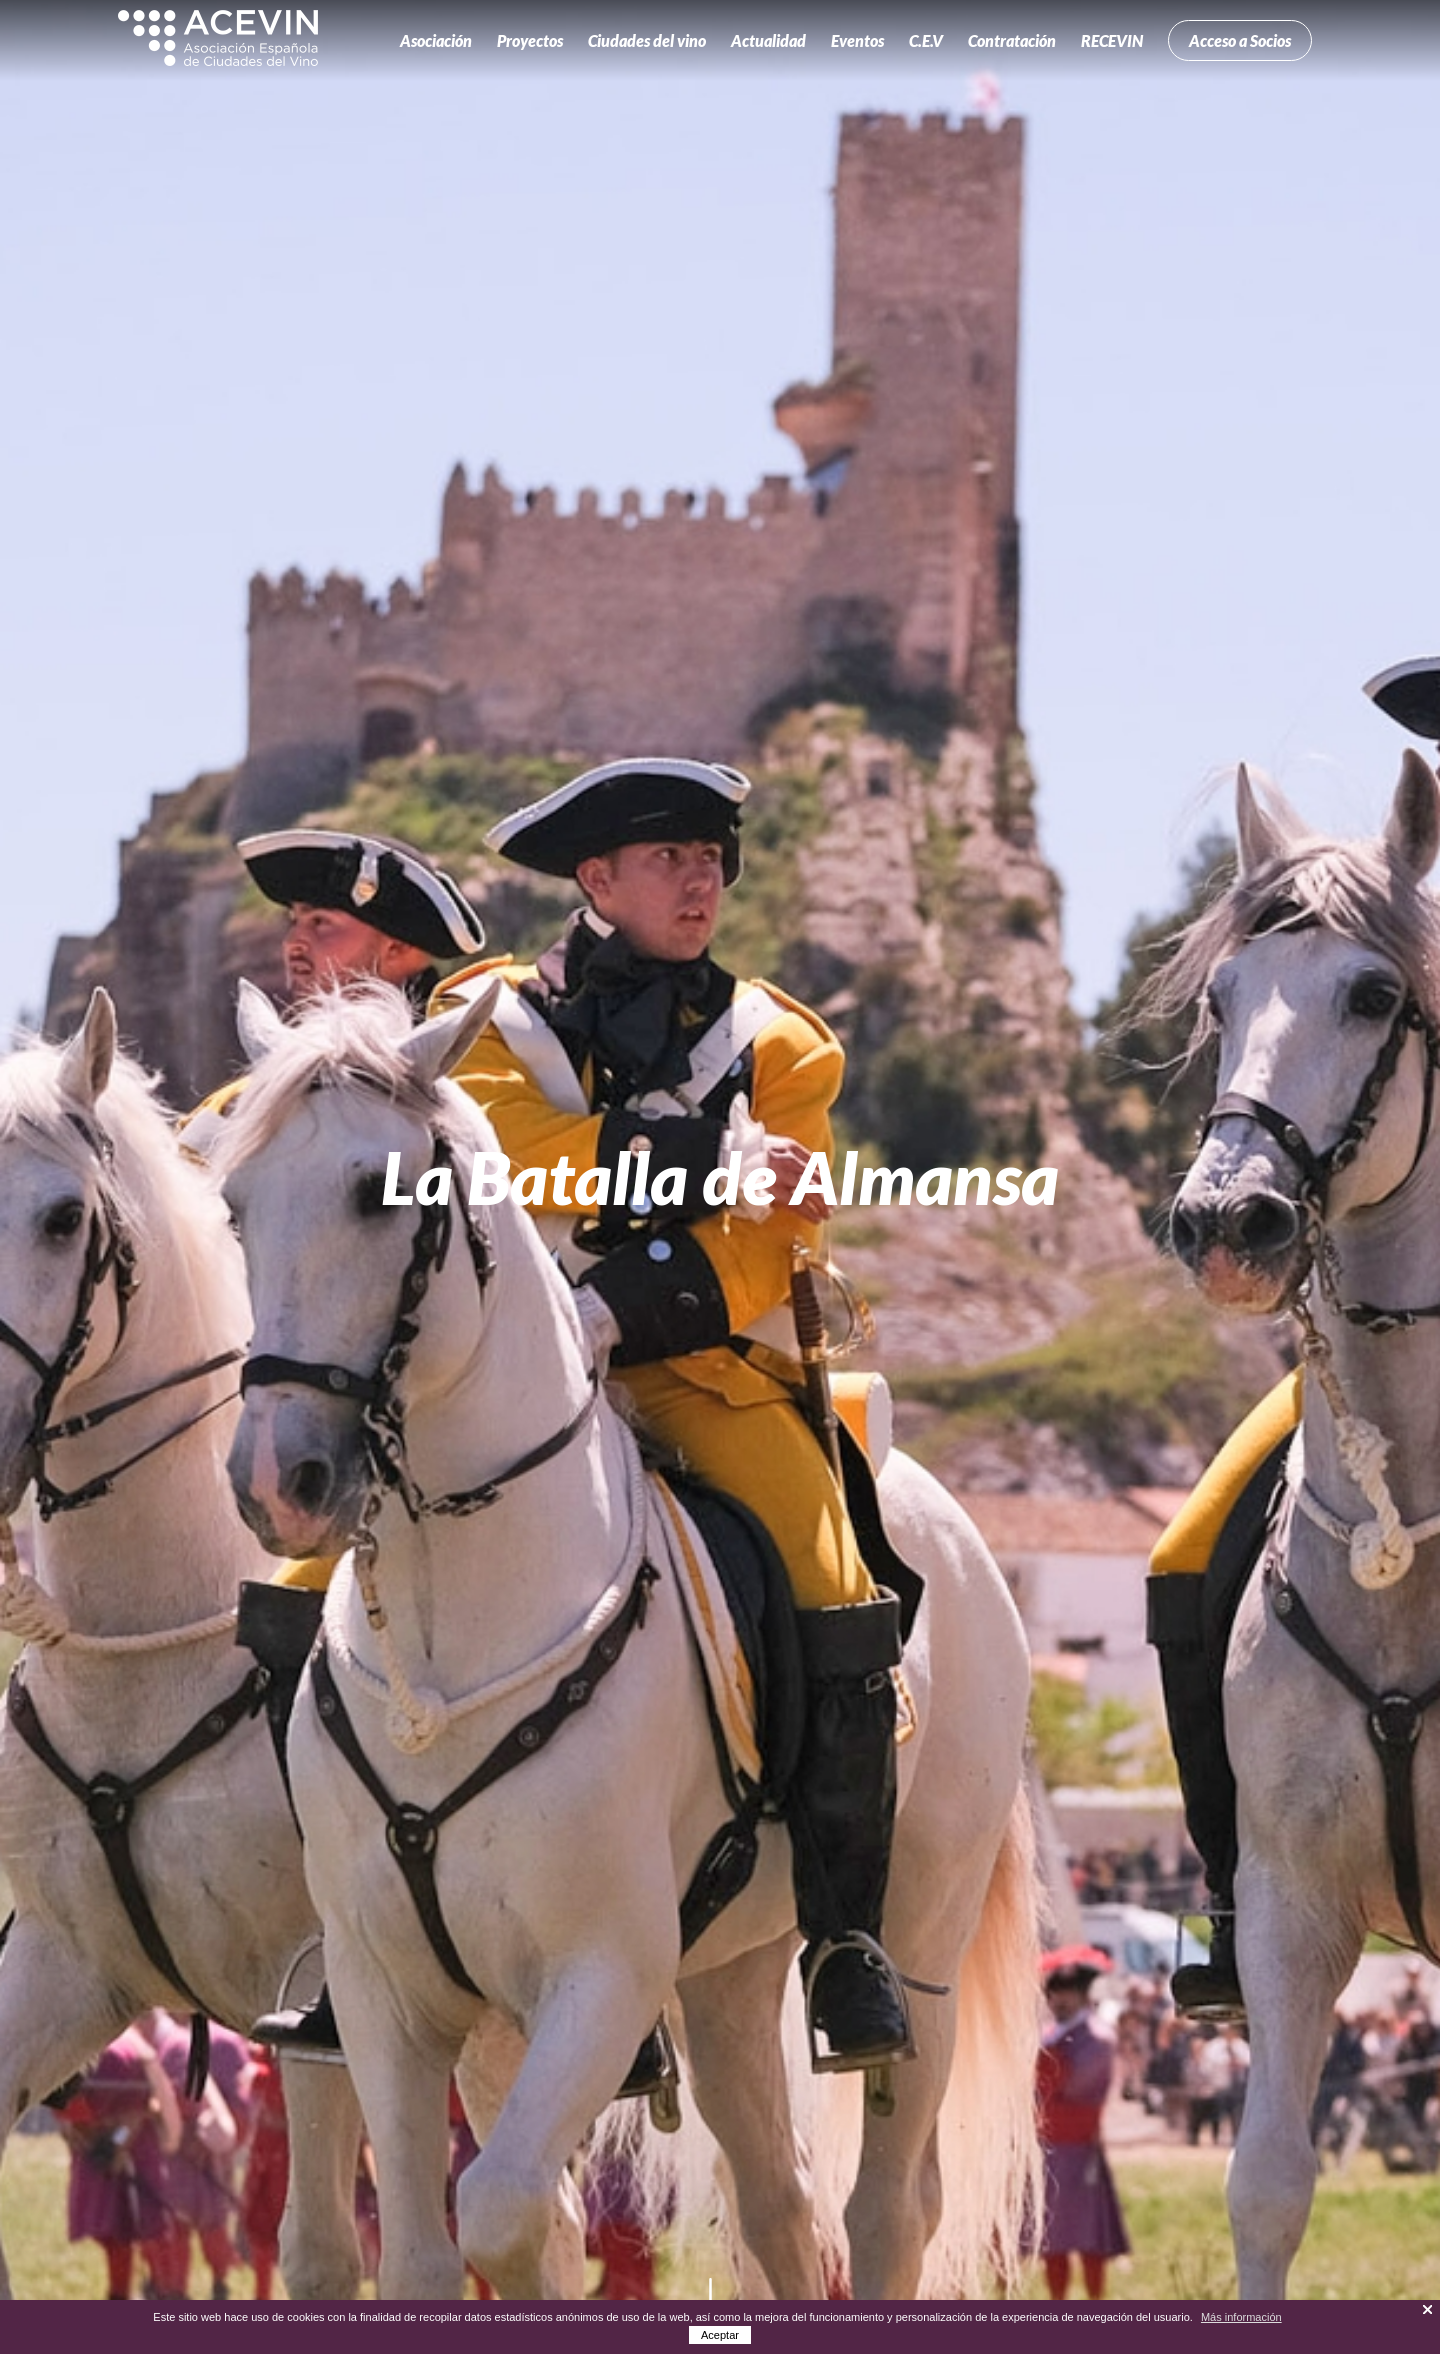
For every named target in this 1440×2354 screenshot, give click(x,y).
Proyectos (530, 40)
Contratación (1012, 40)
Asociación (436, 40)
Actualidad (768, 40)
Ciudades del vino (647, 40)
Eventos (857, 40)
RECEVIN (1112, 40)
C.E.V (926, 40)
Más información (1241, 2317)
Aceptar (720, 2335)
